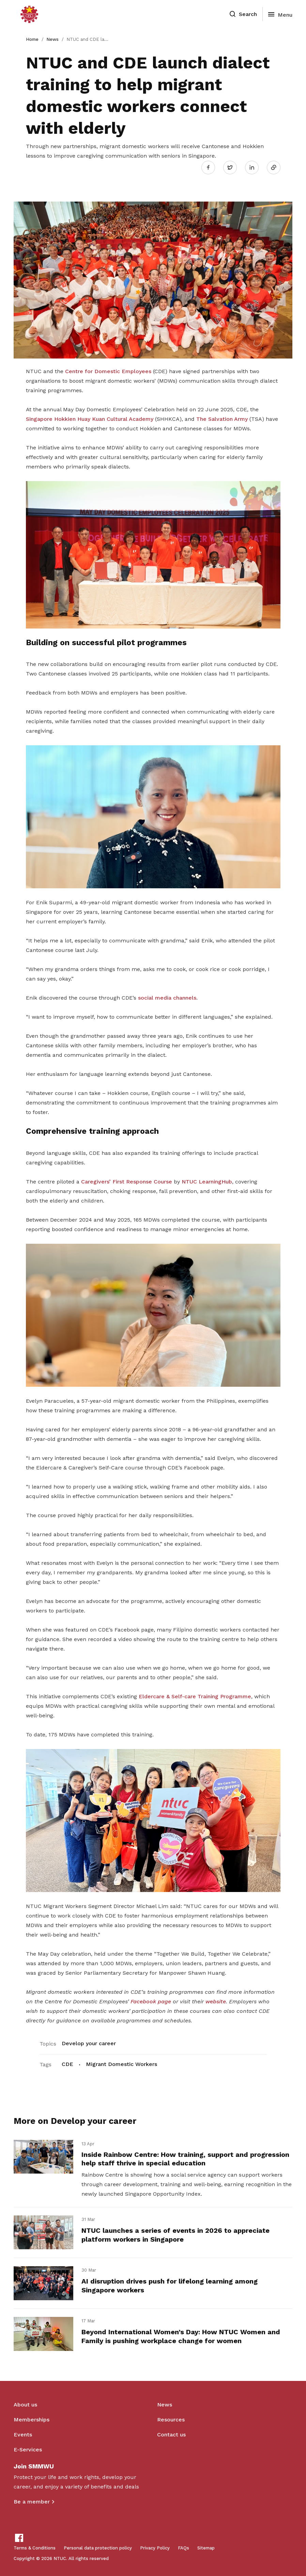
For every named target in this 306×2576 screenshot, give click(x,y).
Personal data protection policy (98, 2547)
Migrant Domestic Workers (121, 2064)
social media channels (167, 998)
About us (25, 2404)
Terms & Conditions (35, 2547)
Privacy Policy (155, 2547)
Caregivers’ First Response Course (126, 1181)
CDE (67, 2064)
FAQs (183, 2547)
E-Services (28, 2449)
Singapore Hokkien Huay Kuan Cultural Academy (89, 419)
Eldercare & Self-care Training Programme (195, 1696)
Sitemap (206, 2547)
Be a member (32, 2501)
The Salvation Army (222, 419)
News (52, 39)
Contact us (171, 2434)
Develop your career (89, 2043)
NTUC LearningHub (207, 1181)
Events (23, 2434)
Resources (171, 2419)
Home (32, 39)
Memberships (31, 2419)
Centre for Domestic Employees (108, 371)
